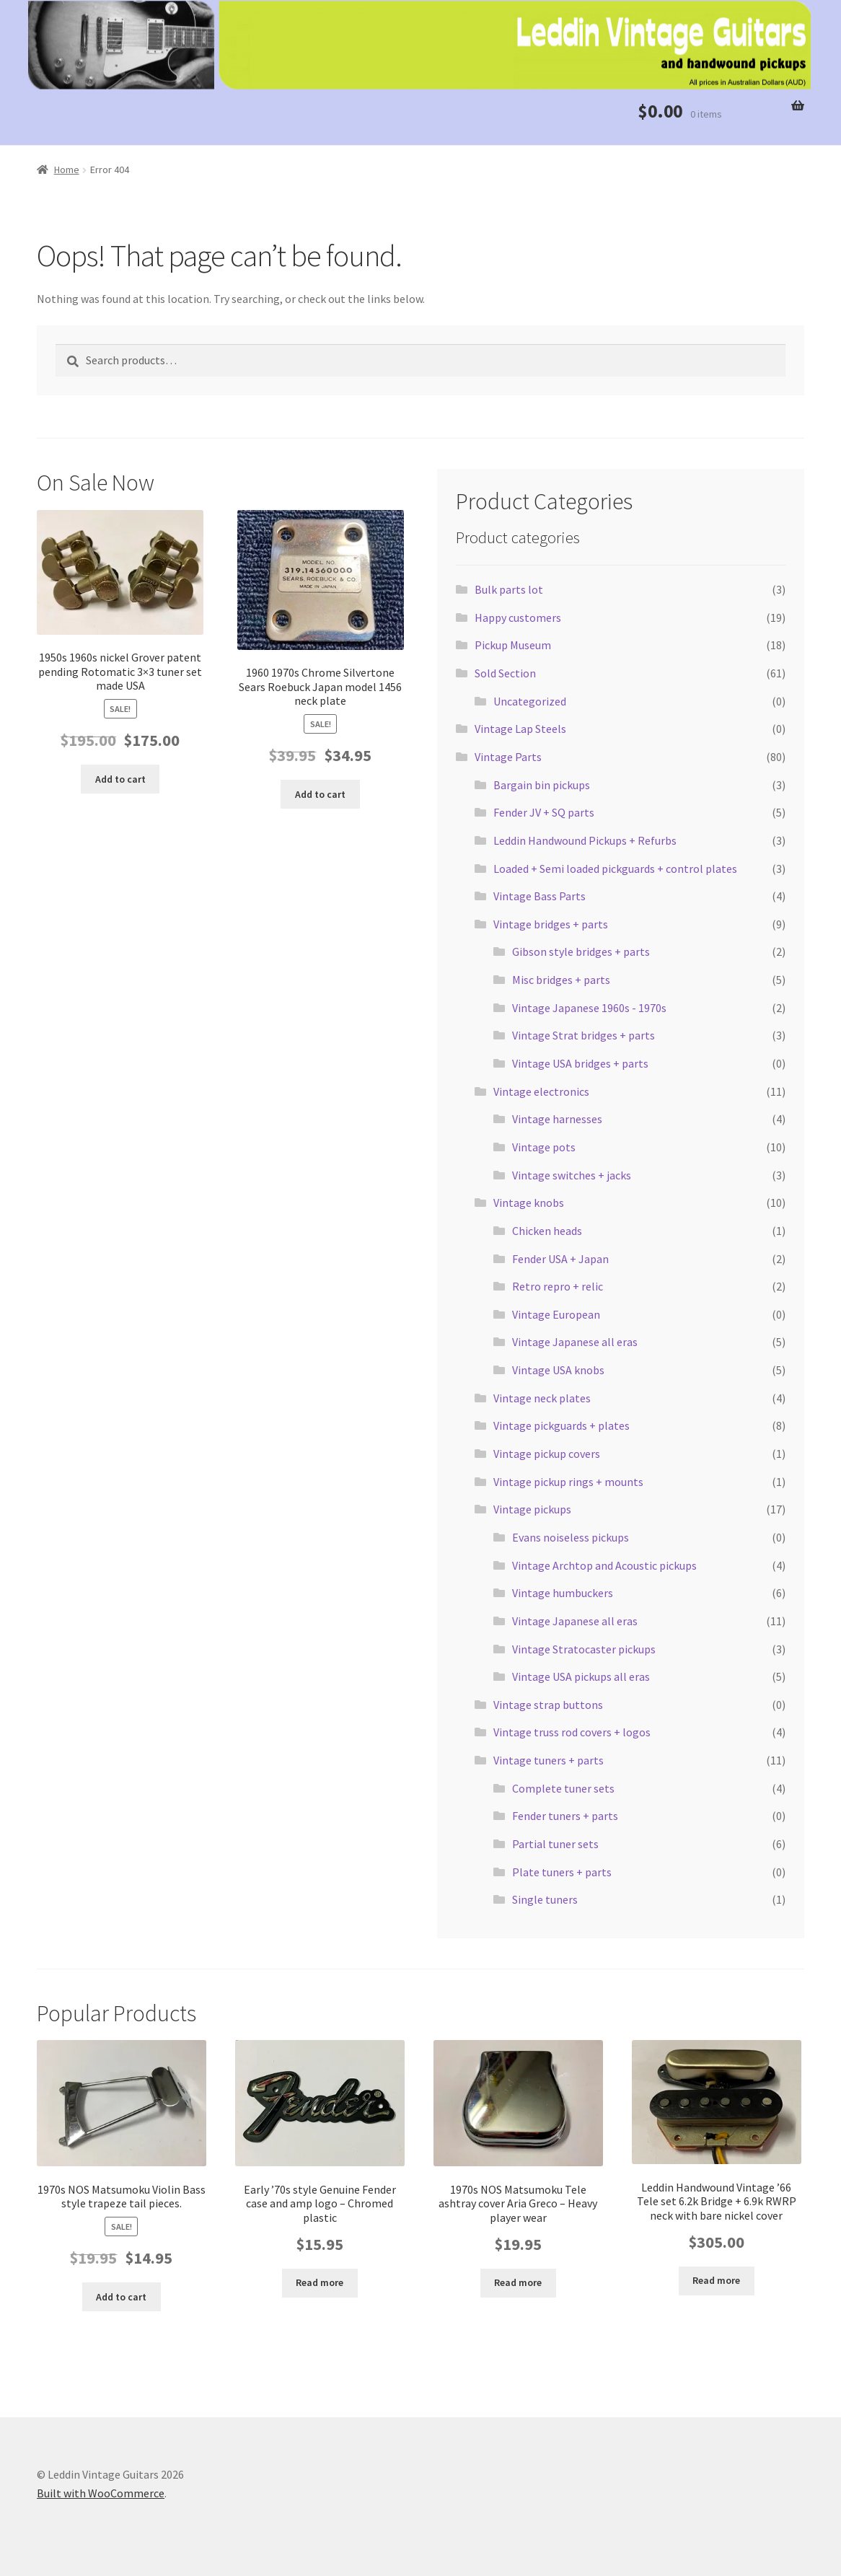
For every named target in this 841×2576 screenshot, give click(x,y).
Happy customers (518, 617)
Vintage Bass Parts (539, 896)
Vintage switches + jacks (571, 1175)
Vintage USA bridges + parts (580, 1063)
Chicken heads (547, 1230)
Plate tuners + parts (562, 1872)
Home (66, 169)
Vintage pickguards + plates (561, 1425)
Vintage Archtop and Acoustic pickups (604, 1565)
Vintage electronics (541, 1091)
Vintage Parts (508, 756)
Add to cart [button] (120, 779)
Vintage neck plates (542, 1398)
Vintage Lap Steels (520, 728)
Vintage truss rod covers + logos (572, 1732)
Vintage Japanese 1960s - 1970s (589, 1008)
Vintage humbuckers (562, 1593)
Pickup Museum (513, 645)
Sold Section (505, 673)
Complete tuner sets (563, 1788)
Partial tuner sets (555, 1844)
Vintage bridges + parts (550, 924)
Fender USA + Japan (560, 1259)
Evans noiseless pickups (570, 1537)
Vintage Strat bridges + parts (583, 1035)
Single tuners (545, 1899)
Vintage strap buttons (548, 1704)
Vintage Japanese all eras (575, 1342)
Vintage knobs (528, 1202)
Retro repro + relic (557, 1286)
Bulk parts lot (509, 589)
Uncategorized (529, 701)
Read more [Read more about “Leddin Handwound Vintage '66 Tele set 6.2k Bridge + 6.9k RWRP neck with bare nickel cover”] (716, 2280)
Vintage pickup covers (546, 1453)
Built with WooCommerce (100, 2493)
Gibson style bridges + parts (581, 951)
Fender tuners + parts (565, 1815)
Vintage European (556, 1314)
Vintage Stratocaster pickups (584, 1649)
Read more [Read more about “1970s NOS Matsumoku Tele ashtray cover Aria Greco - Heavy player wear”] (518, 2282)
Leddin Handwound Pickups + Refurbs (585, 840)
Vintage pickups (532, 1509)
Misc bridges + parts (561, 979)
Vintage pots (544, 1147)
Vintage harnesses (557, 1119)
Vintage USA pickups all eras (581, 1676)
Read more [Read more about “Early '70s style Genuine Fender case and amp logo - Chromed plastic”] (319, 2282)
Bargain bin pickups (541, 785)
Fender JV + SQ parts (543, 812)
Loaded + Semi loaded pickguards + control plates (615, 868)
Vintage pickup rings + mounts (568, 1481)
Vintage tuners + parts (548, 1760)
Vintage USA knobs (558, 1370)
